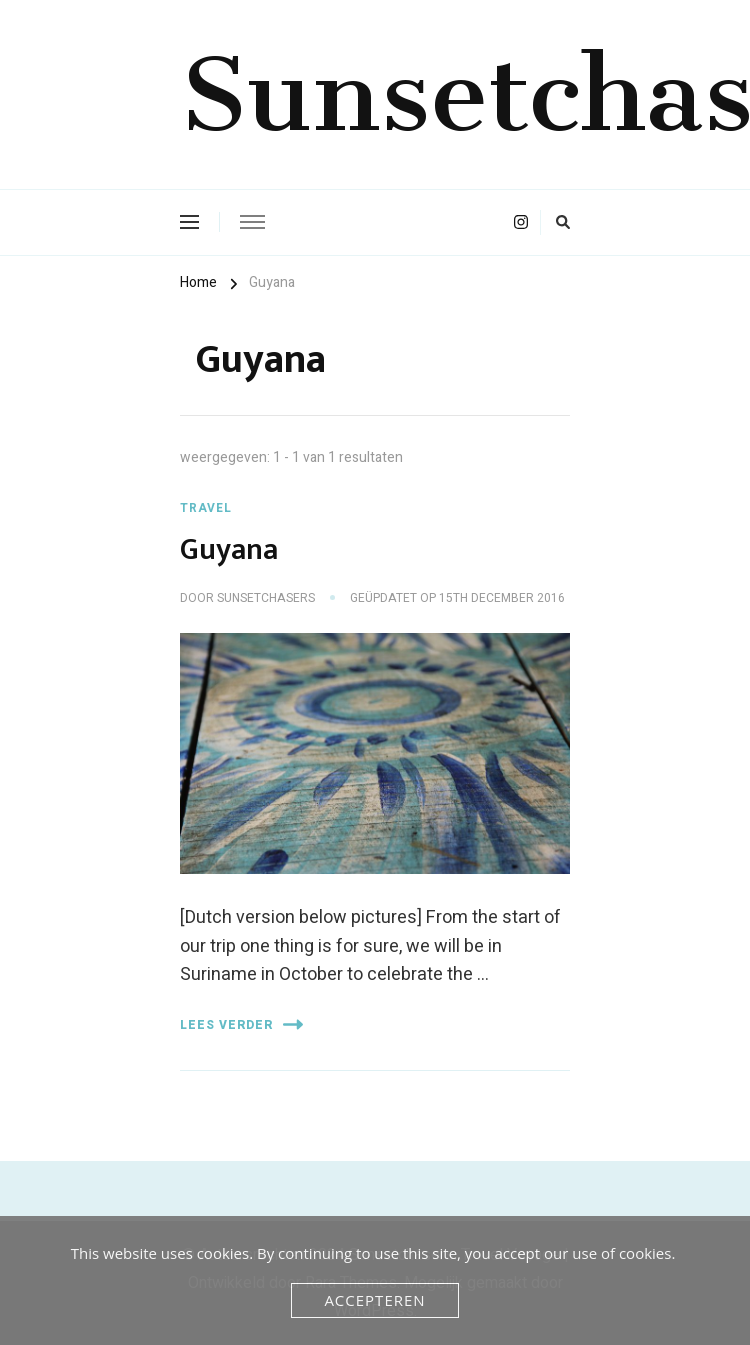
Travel (206, 508)
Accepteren (374, 1300)
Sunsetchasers (266, 598)
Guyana (229, 550)
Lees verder (241, 1024)
